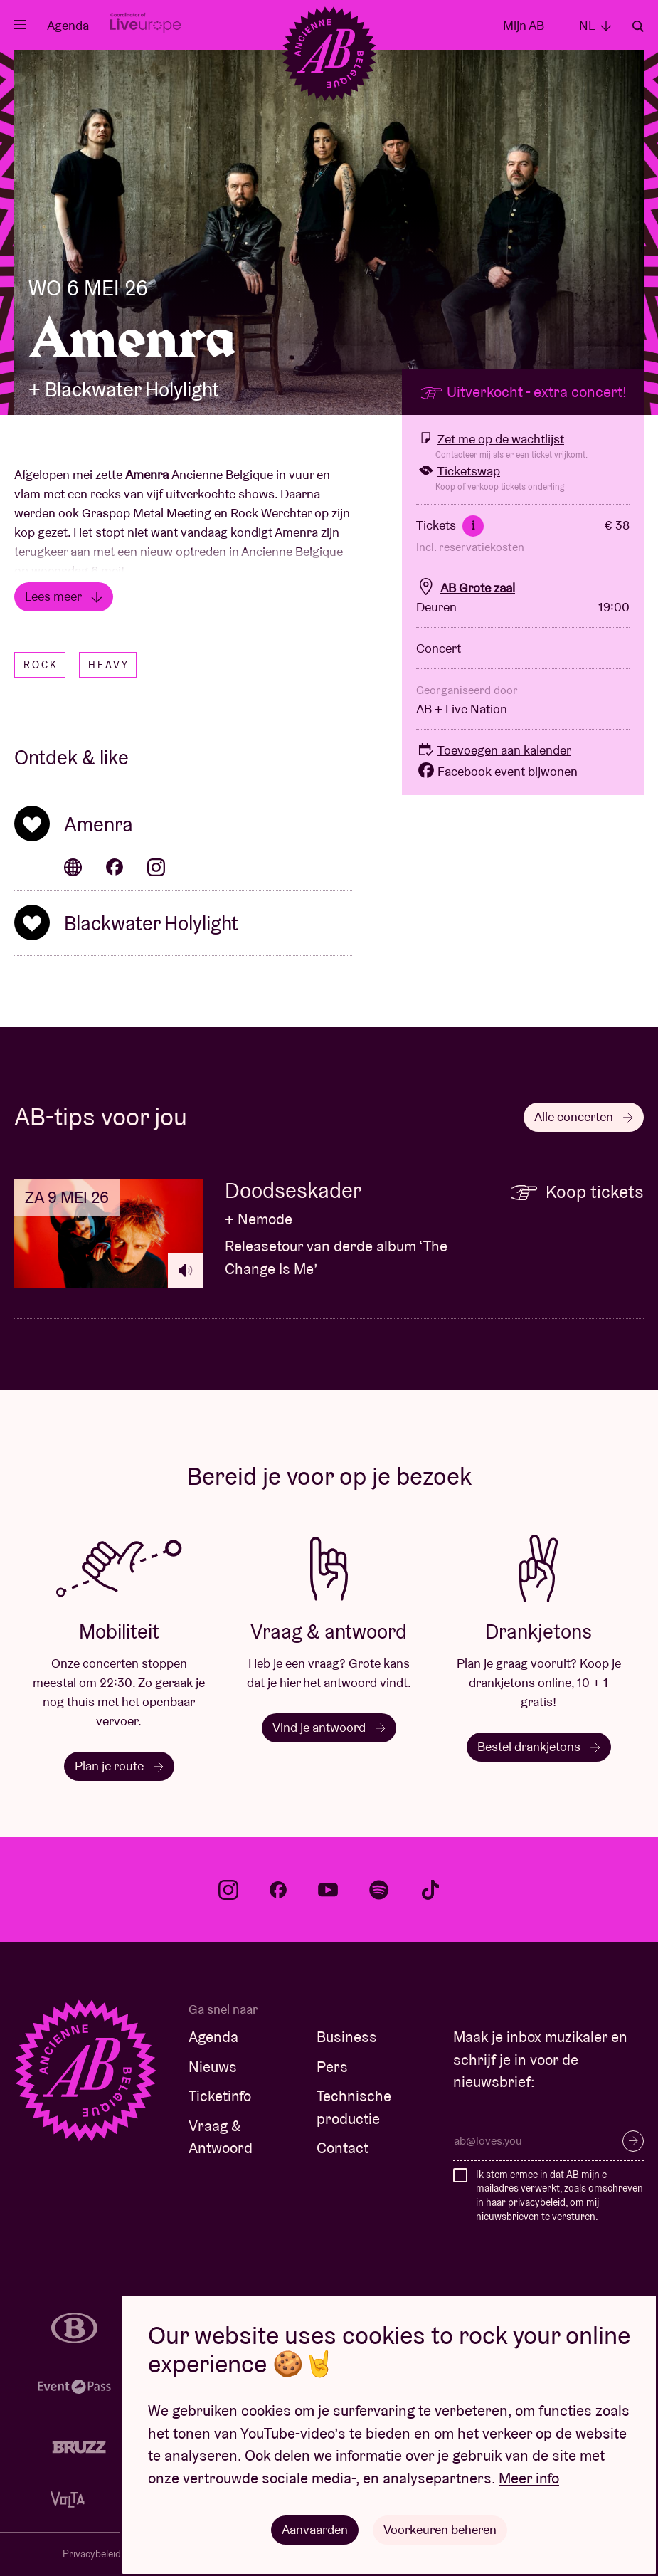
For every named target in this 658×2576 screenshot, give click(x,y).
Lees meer (63, 596)
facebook (278, 1889)
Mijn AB (523, 25)
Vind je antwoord (329, 1727)
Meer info (529, 2478)
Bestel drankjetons (538, 1746)
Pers (332, 2066)
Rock (40, 664)
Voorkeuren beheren (440, 2529)
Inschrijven (633, 2141)
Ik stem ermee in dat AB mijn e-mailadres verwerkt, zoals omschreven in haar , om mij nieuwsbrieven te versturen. (559, 2195)
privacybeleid (537, 2202)
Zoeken (638, 26)
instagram (228, 1890)
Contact (342, 2147)
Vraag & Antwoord (221, 2137)
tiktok (430, 1890)
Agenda (68, 25)
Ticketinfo (220, 2096)
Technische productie (354, 2107)
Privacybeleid (92, 2554)
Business (347, 2036)
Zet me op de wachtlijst (490, 439)
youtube (328, 1890)
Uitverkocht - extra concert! (523, 391)
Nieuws (213, 2066)
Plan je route (119, 1765)
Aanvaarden (315, 2529)
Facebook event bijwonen (497, 771)
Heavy (108, 664)
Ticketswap (458, 471)
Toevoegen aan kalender (493, 750)
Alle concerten (583, 1116)
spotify (379, 1890)
